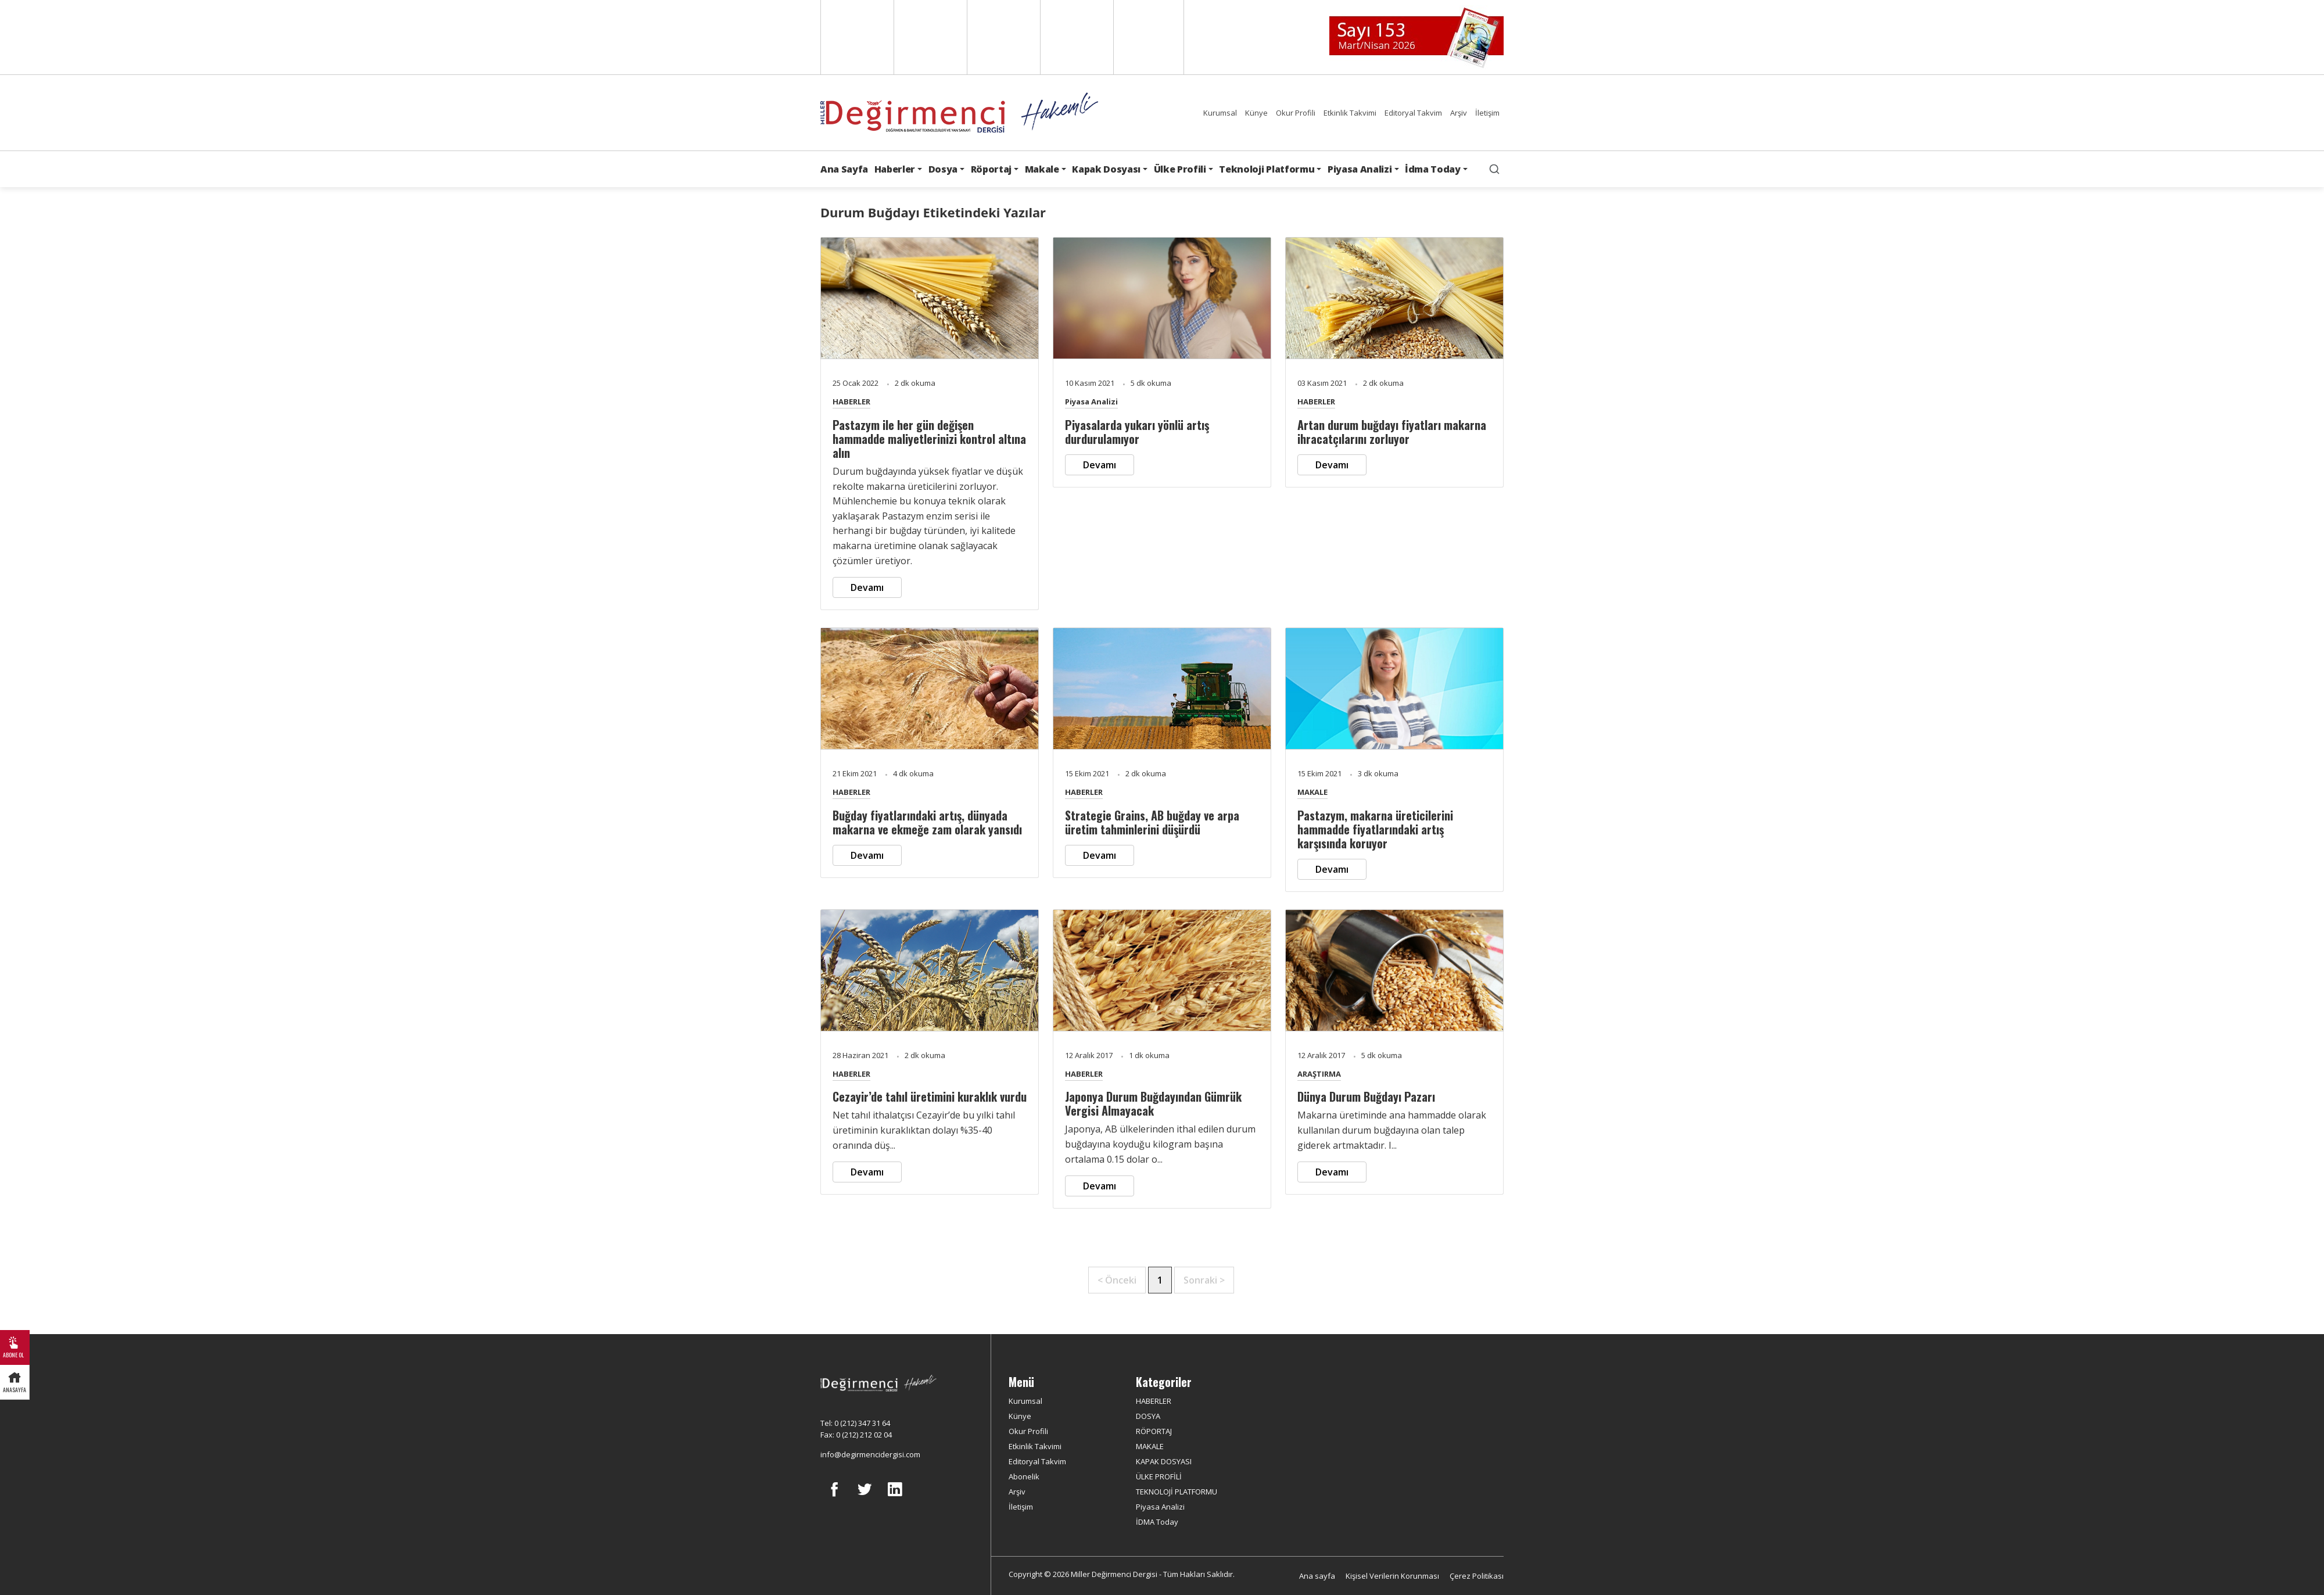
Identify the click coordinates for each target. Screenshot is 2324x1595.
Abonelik (1024, 1476)
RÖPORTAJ (1154, 1431)
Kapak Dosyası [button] (1106, 169)
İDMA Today (1157, 1522)
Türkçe (1148, 37)
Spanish (929, 37)
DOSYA (1148, 1416)
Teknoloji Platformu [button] (1266, 169)
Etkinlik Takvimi (1350, 112)
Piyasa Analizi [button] (1360, 169)
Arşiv (1458, 112)
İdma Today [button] (1433, 169)
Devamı (867, 587)
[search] (1494, 169)
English (856, 37)
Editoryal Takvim (1413, 112)
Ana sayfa (1317, 1576)
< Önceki (1117, 1280)
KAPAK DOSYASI (1164, 1461)
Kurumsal (1220, 112)
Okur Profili (1295, 112)
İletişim (1487, 112)
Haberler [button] (894, 169)
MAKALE (1312, 792)
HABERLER (851, 401)
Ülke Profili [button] (1180, 169)
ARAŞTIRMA (1319, 1074)
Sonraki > (1204, 1280)
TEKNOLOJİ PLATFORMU (1176, 1491)
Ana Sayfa (844, 169)
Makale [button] (1042, 169)
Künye (1256, 112)
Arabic (1002, 37)
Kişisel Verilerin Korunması (1392, 1576)
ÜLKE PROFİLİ (1159, 1476)
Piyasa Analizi (1091, 401)
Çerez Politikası (1477, 1576)
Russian (1076, 37)
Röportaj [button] (991, 169)
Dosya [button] (942, 169)
